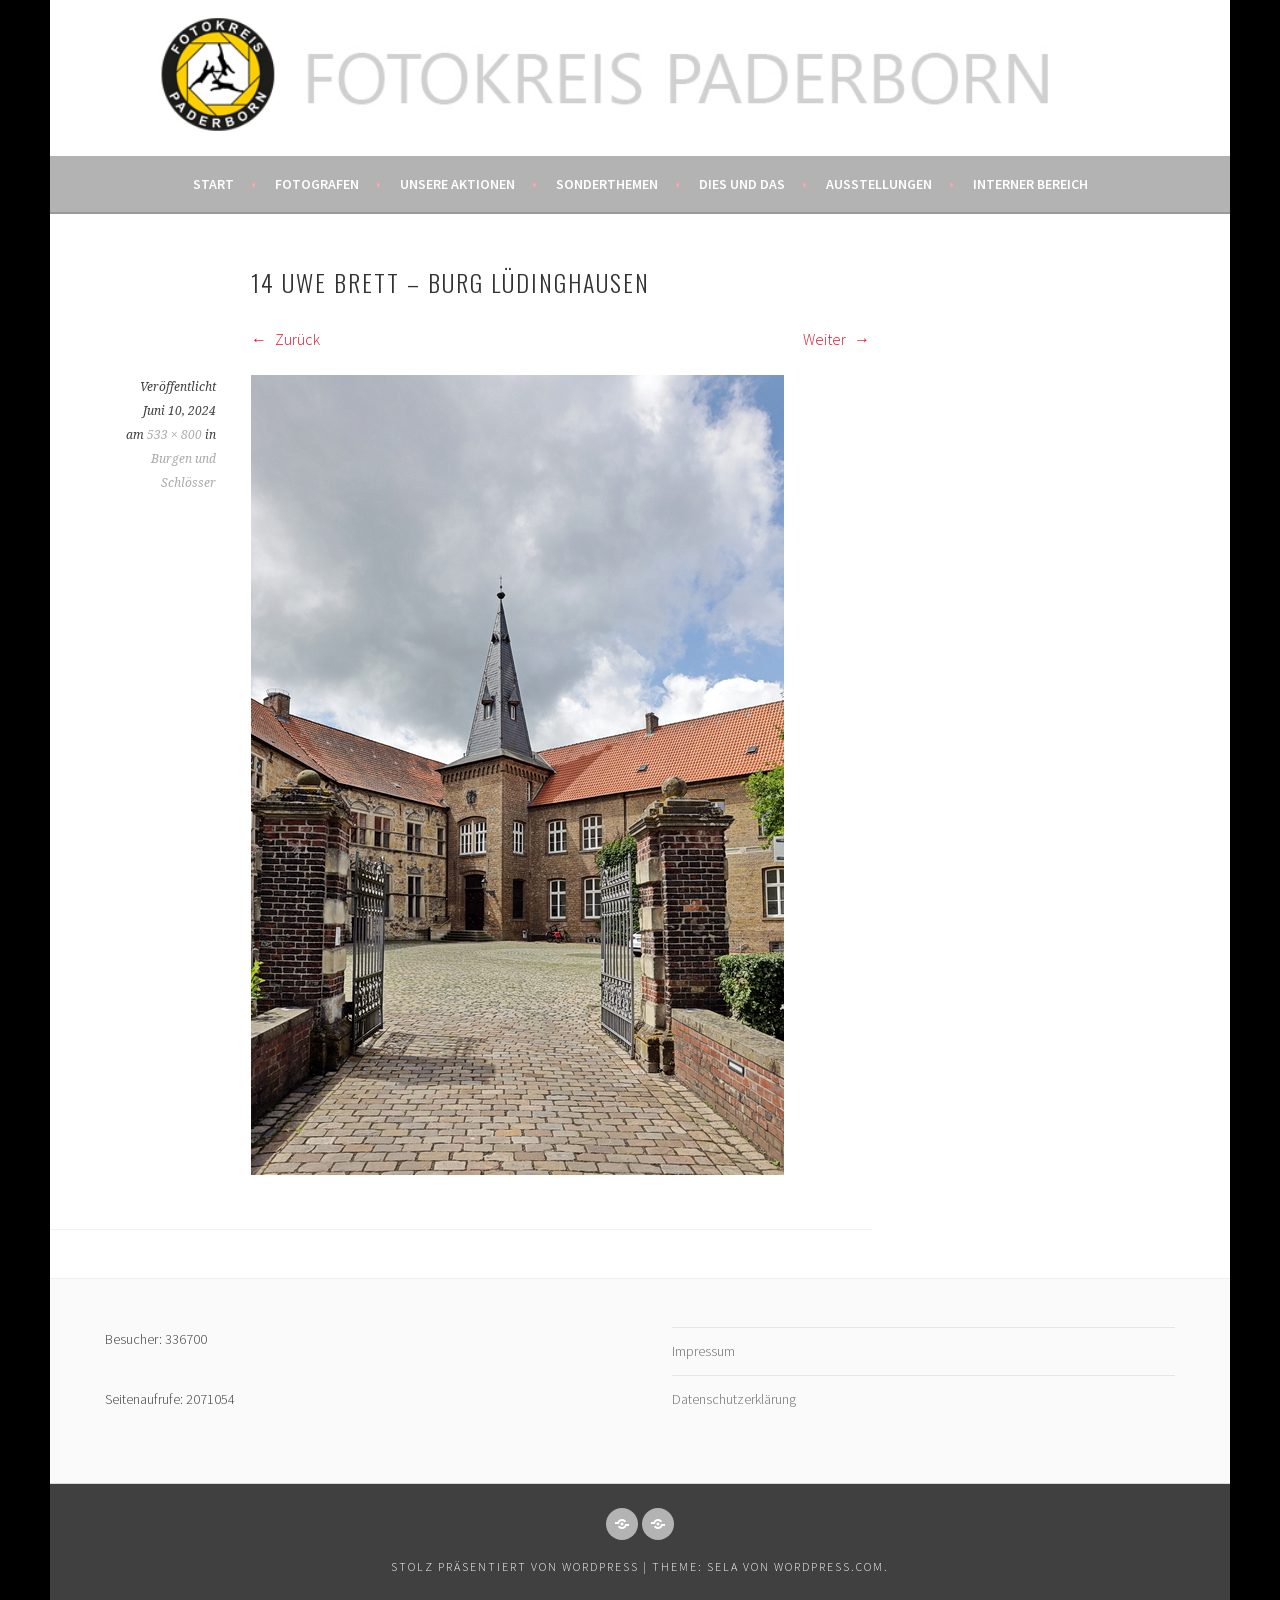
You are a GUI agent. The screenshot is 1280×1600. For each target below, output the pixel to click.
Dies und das (742, 184)
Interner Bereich (1030, 184)
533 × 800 (174, 435)
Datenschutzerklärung (734, 1399)
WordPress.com (829, 1566)
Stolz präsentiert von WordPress (515, 1566)
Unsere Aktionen (457, 184)
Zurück (285, 339)
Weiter (836, 339)
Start (213, 184)
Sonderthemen (607, 184)
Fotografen (317, 184)
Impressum (703, 1351)
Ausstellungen (879, 184)
